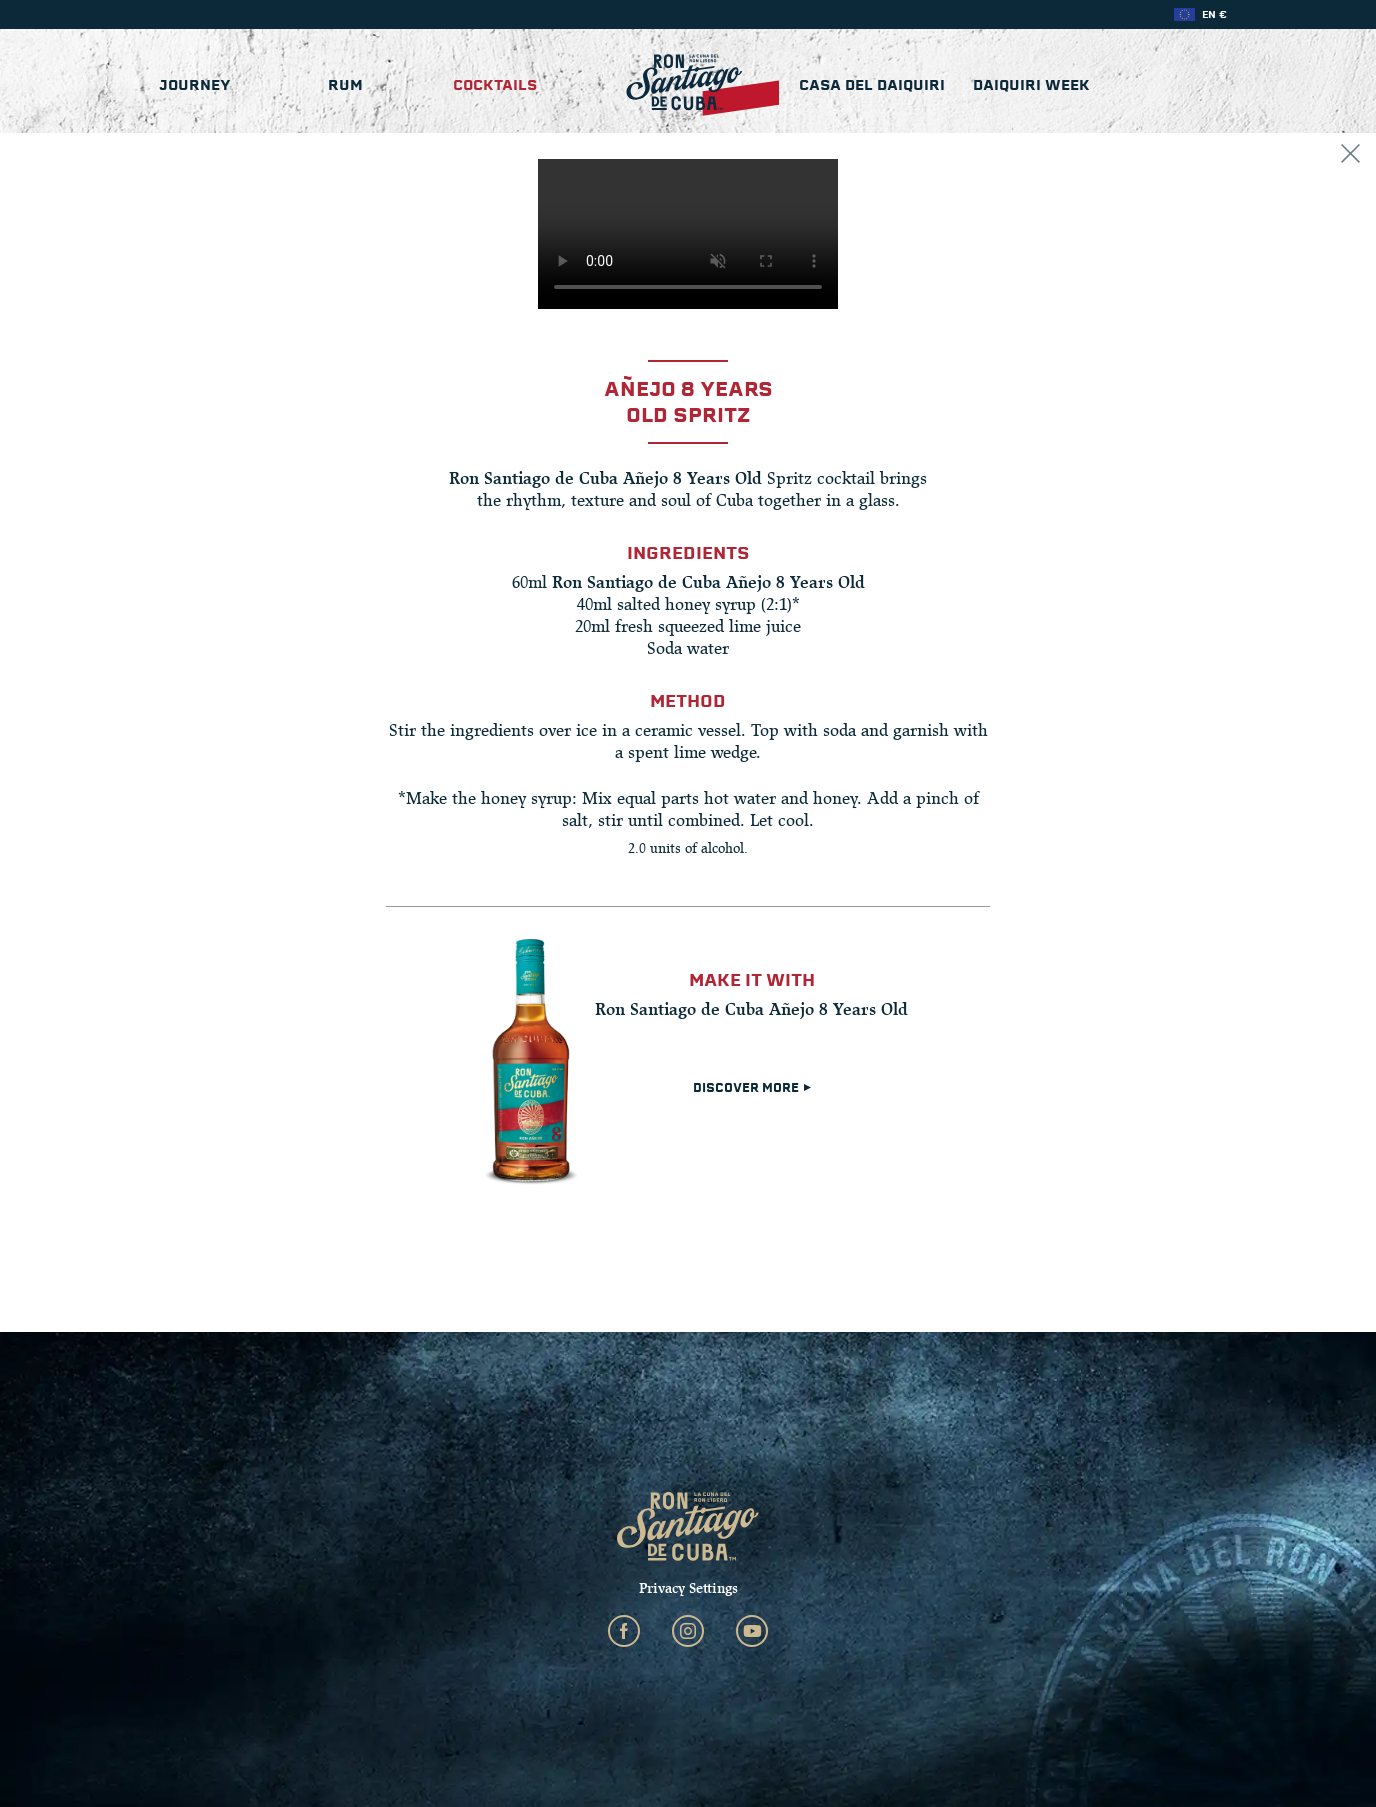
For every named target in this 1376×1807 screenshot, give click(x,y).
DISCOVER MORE (752, 1088)
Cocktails (495, 85)
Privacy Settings (688, 1588)
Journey (195, 85)
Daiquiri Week (1031, 85)
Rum (345, 85)
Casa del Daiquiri (872, 85)
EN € (1214, 14)
